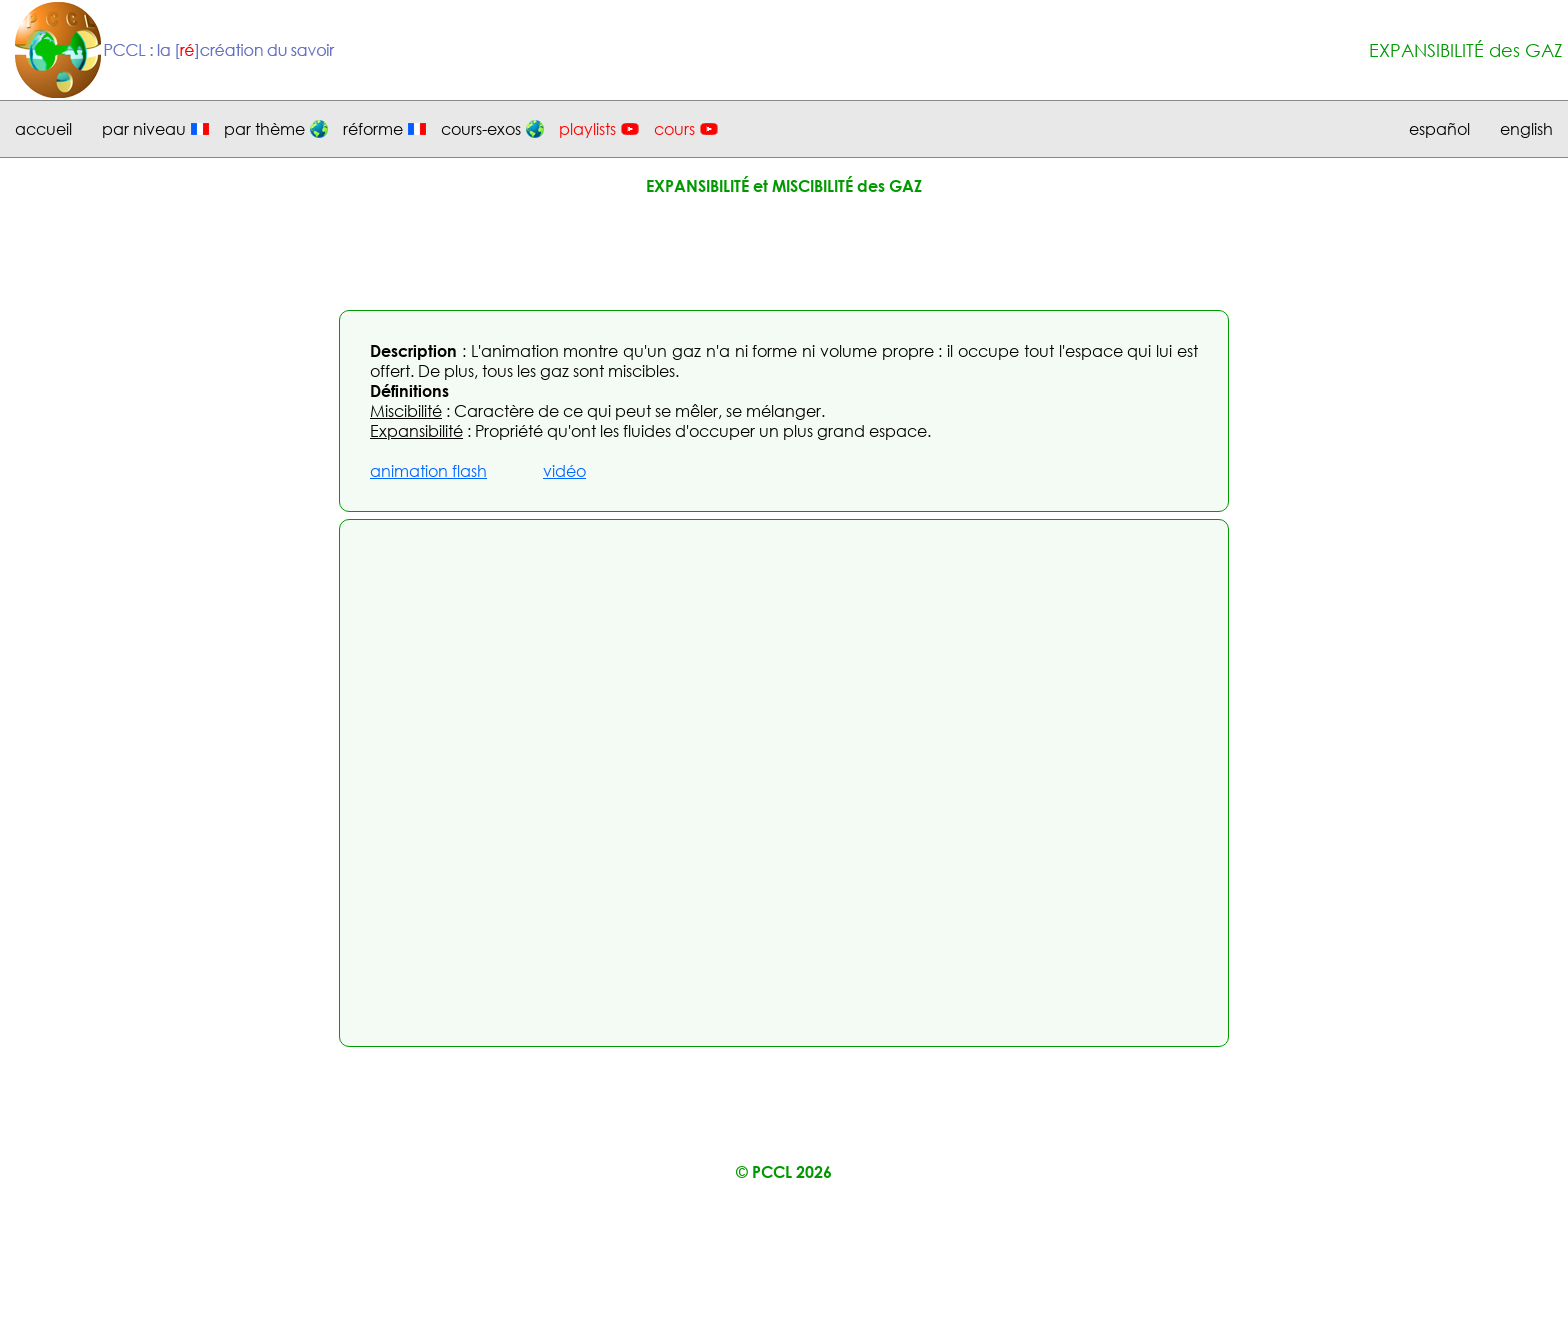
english (1526, 129)
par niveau (144, 129)
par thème (264, 129)
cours (674, 129)
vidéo (564, 471)
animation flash (428, 471)
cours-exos (481, 129)
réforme (373, 129)
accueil (43, 129)
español (1439, 129)
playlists (587, 129)
